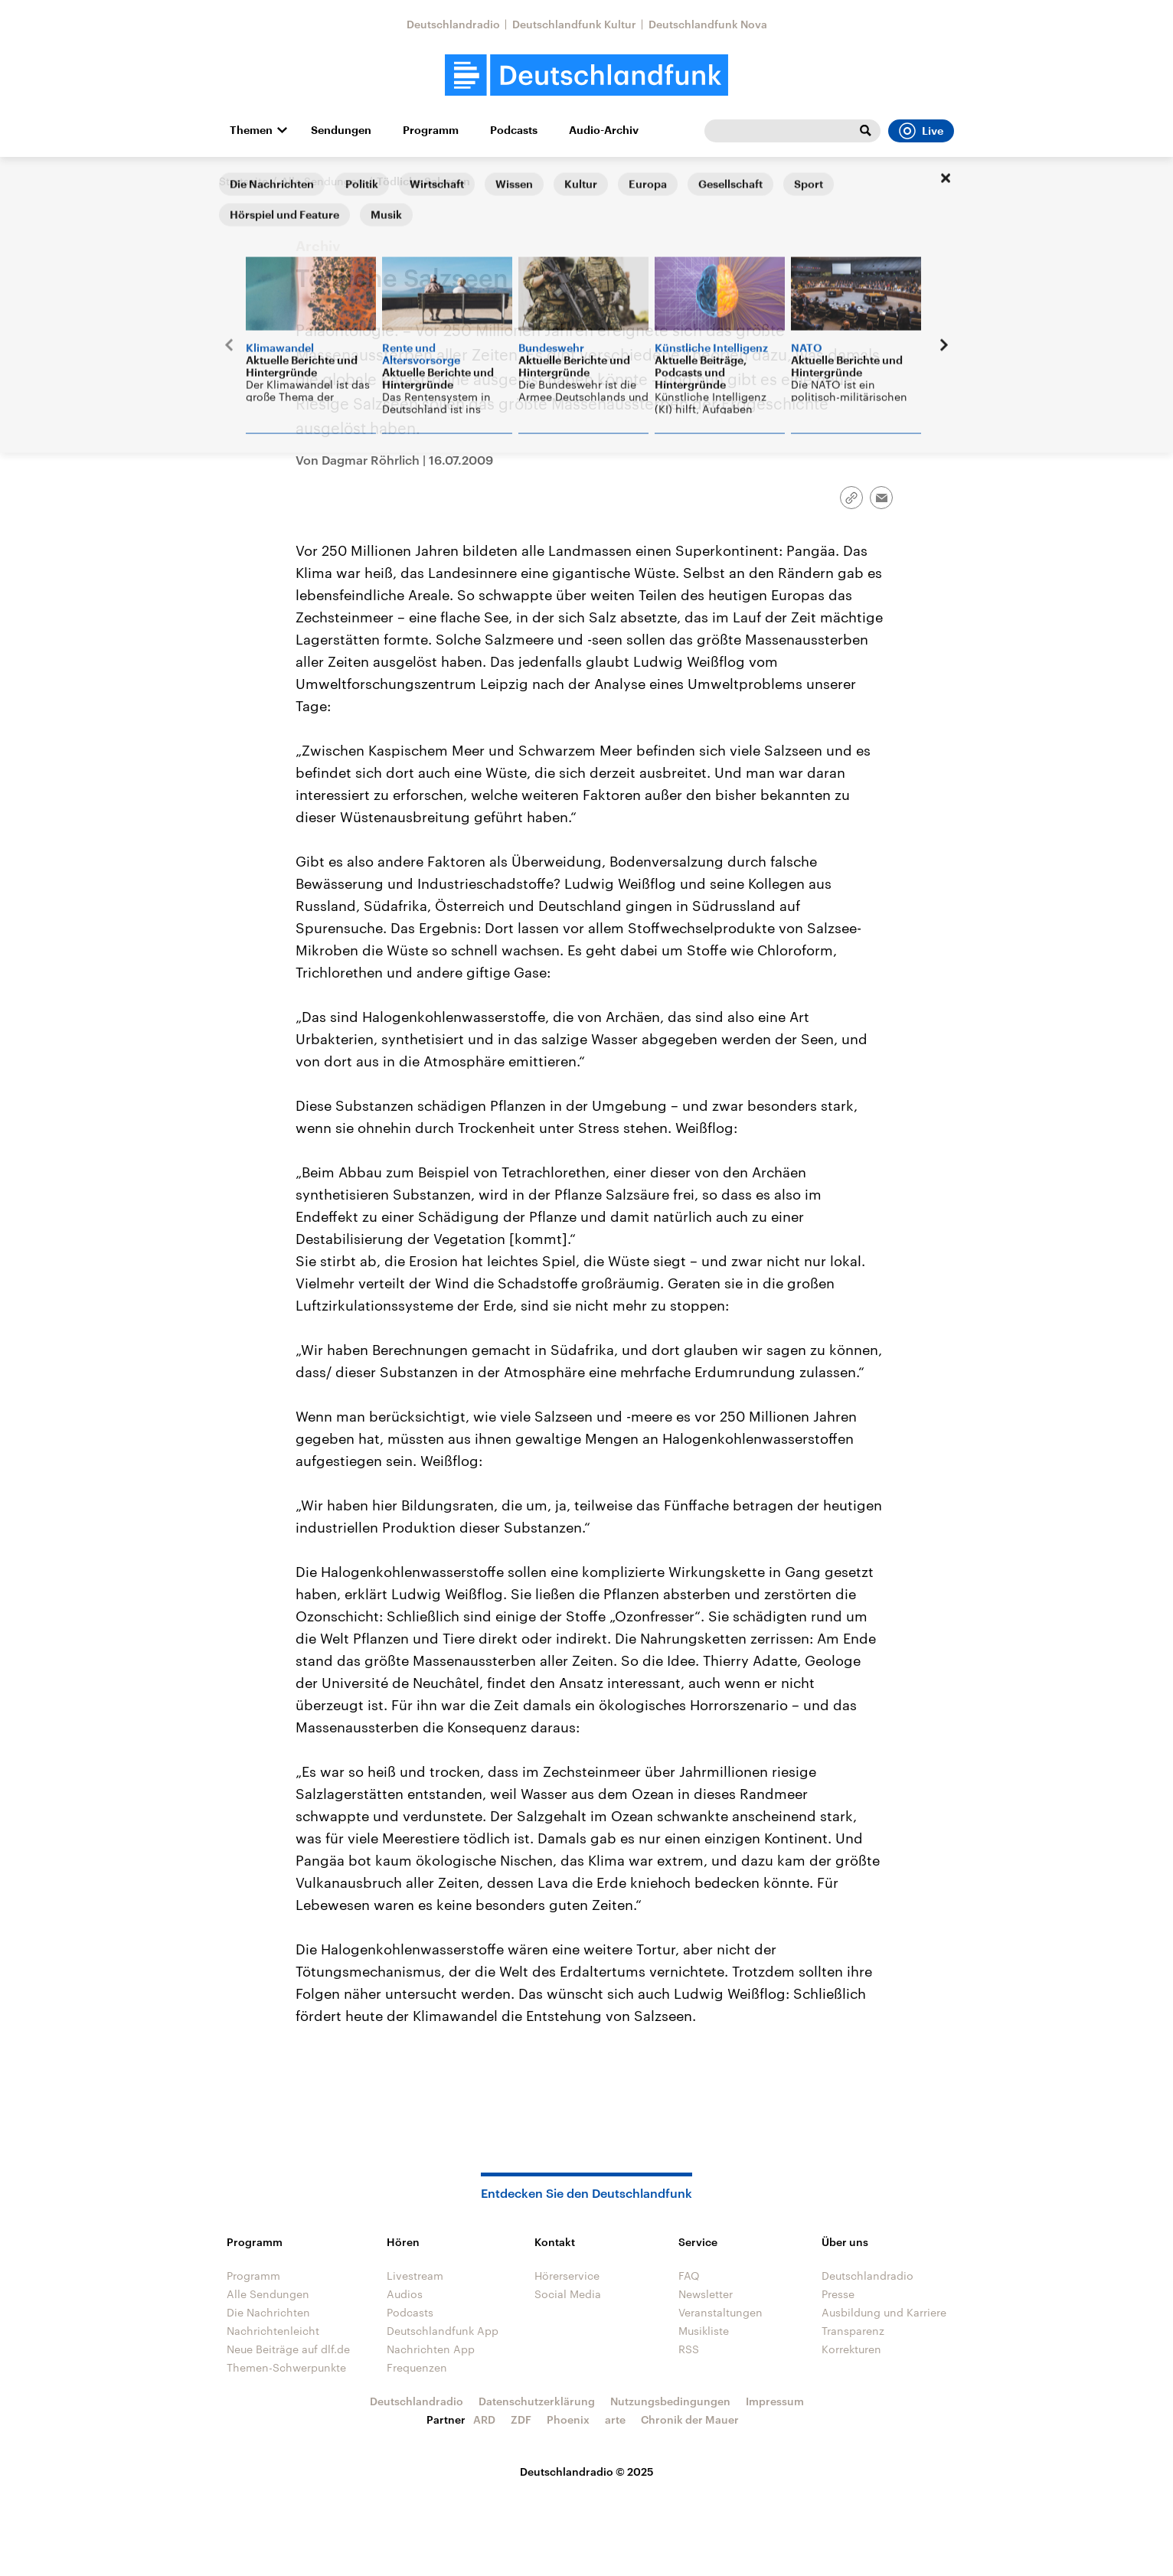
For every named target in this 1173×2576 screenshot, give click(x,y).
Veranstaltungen (720, 2312)
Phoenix (568, 2419)
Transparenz (853, 2330)
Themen (251, 130)
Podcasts (513, 130)
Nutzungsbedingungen (670, 2401)
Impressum (775, 2401)
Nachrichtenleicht (273, 2330)
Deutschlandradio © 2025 (587, 2471)
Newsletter (705, 2293)
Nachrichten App (431, 2349)
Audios (405, 2293)
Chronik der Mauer (690, 2419)
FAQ (689, 2275)
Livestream (415, 2275)
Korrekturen (851, 2349)
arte (615, 2419)
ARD (484, 2419)
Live (921, 130)
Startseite (243, 181)
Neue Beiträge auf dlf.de (288, 2349)
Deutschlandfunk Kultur (574, 24)
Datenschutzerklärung (537, 2401)
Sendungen (341, 130)
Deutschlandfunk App (442, 2330)
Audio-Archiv (604, 130)
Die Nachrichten (268, 2312)
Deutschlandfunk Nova (708, 24)
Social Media (567, 2293)
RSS (688, 2349)
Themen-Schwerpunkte (286, 2367)
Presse (838, 2293)
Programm (431, 130)
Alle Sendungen (322, 181)
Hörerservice (567, 2275)
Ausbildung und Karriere (884, 2312)
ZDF (521, 2419)
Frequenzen (417, 2367)
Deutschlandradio (453, 24)
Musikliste (703, 2330)
